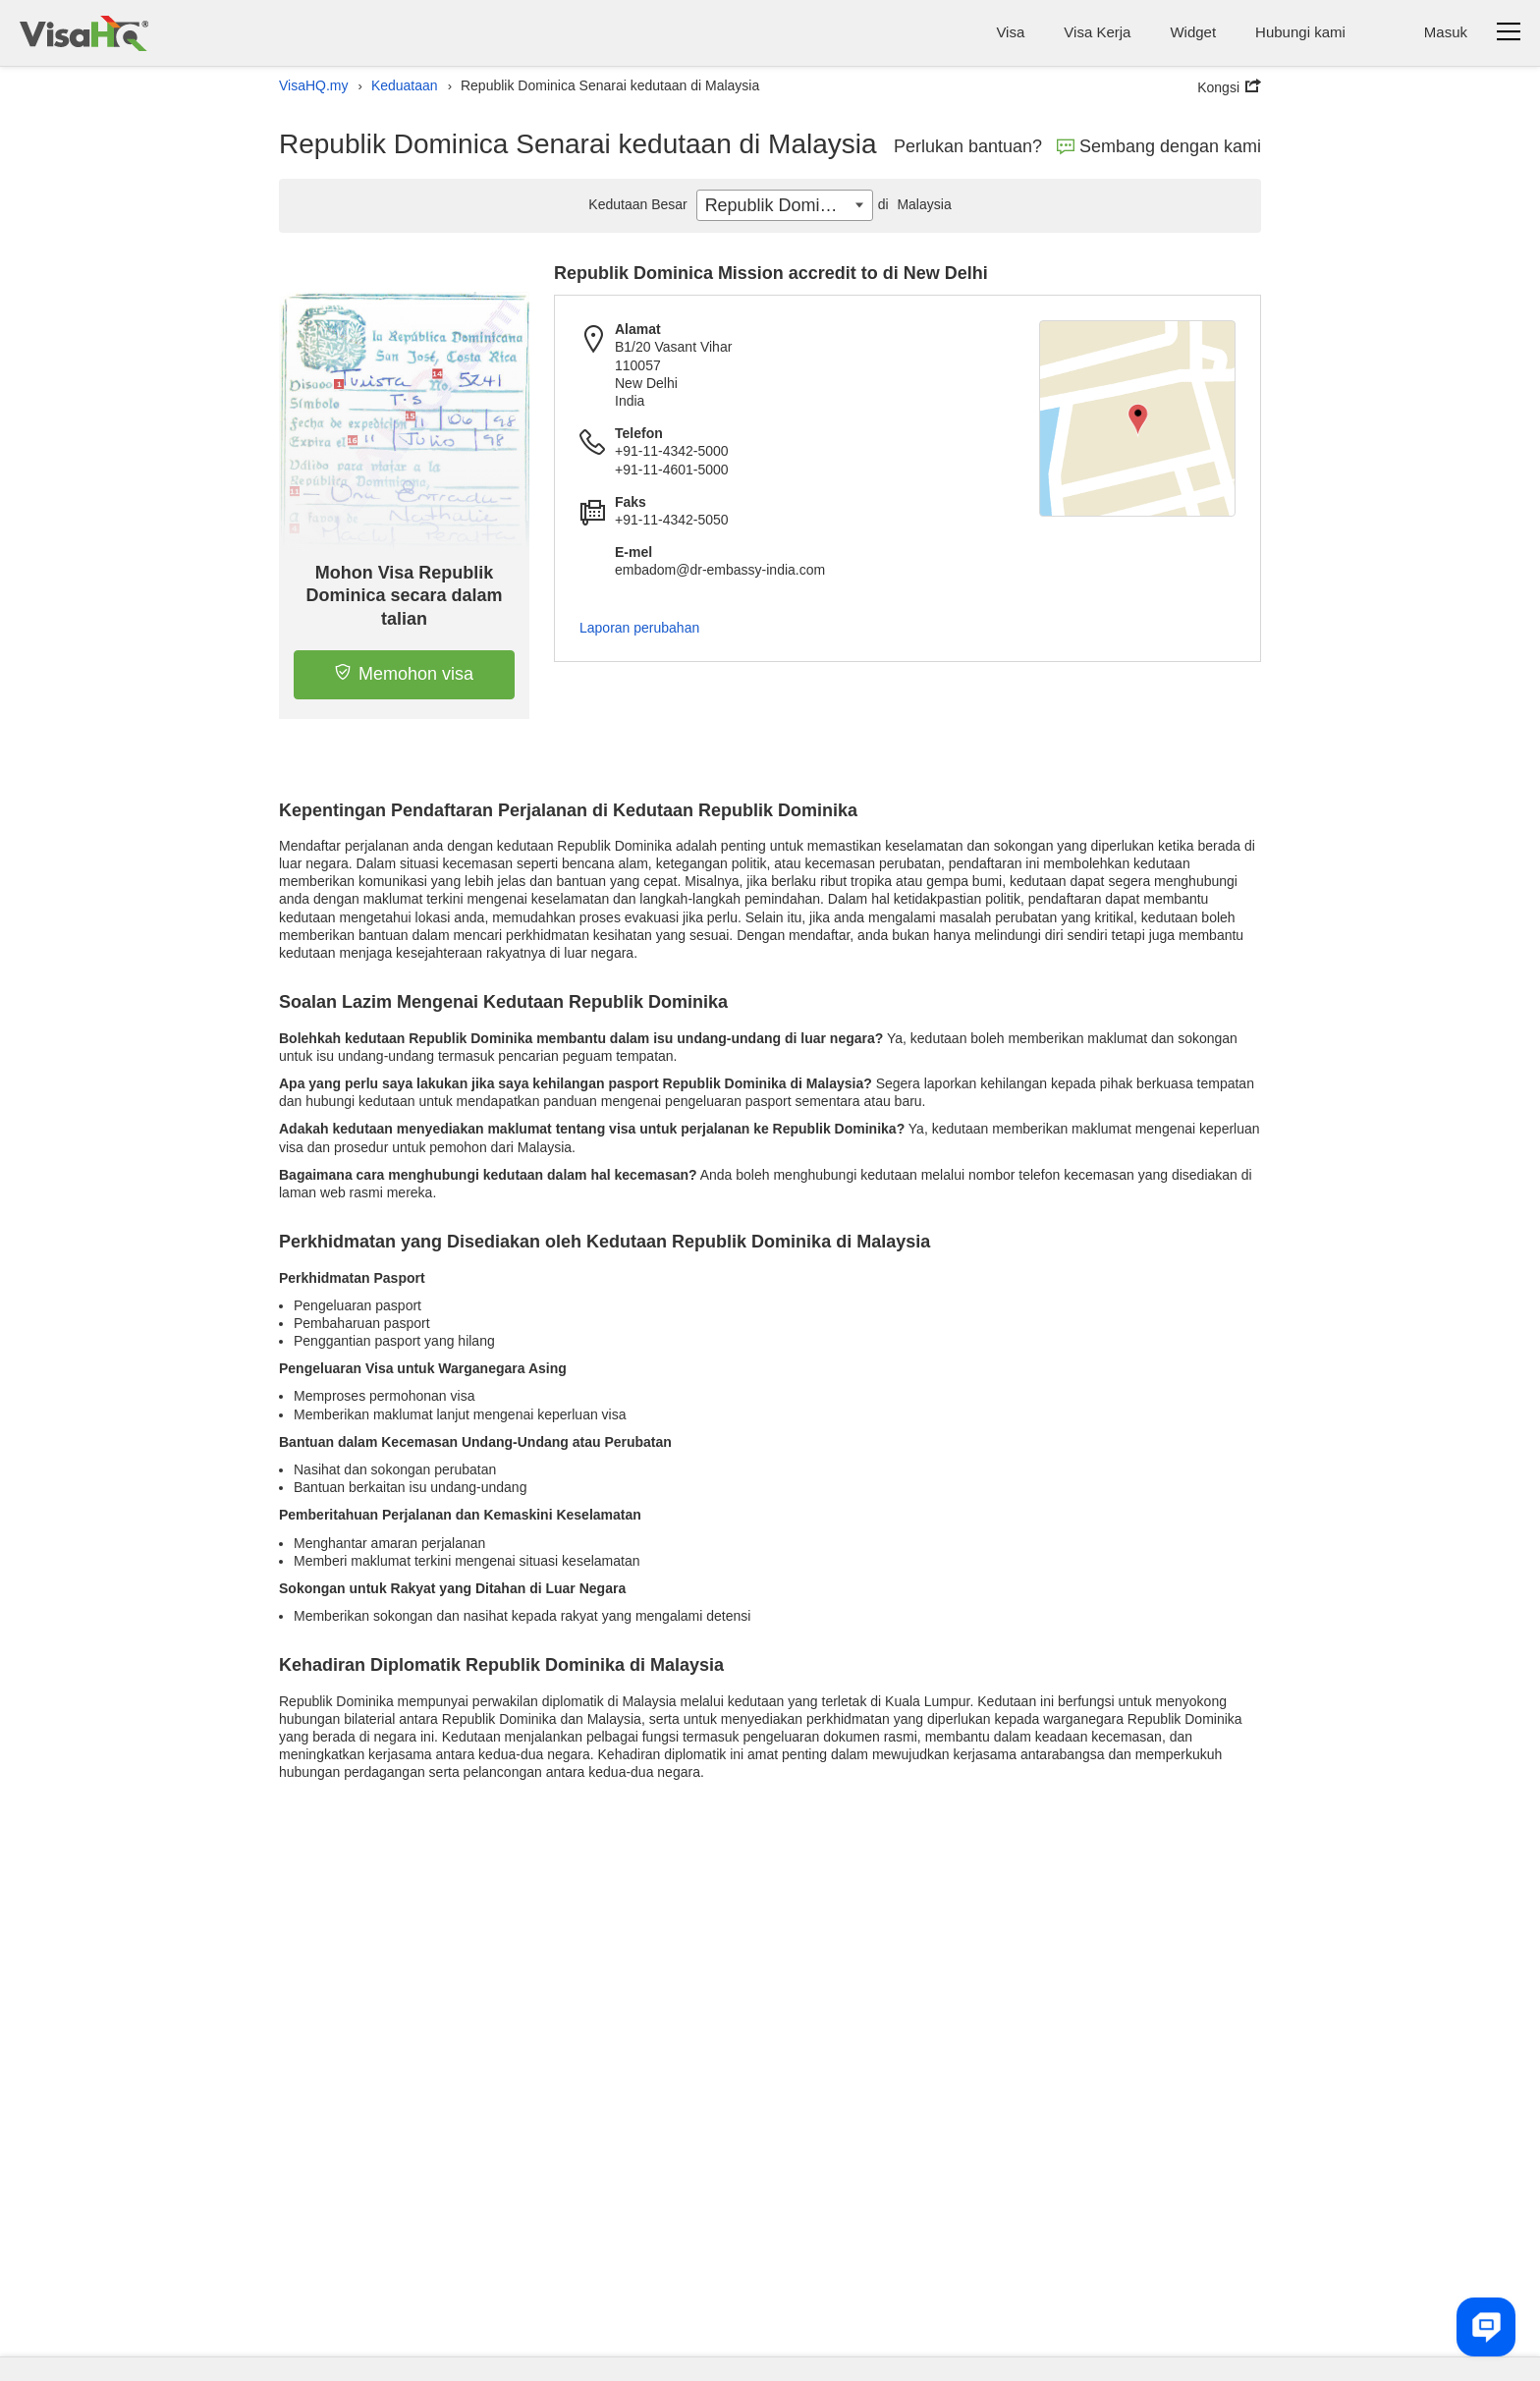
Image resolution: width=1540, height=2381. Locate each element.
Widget (1193, 32)
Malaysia (912, 204)
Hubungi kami (1300, 32)
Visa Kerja (1097, 32)
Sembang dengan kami (1159, 146)
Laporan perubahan (639, 628)
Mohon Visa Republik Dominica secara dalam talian (404, 596)
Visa (1010, 32)
